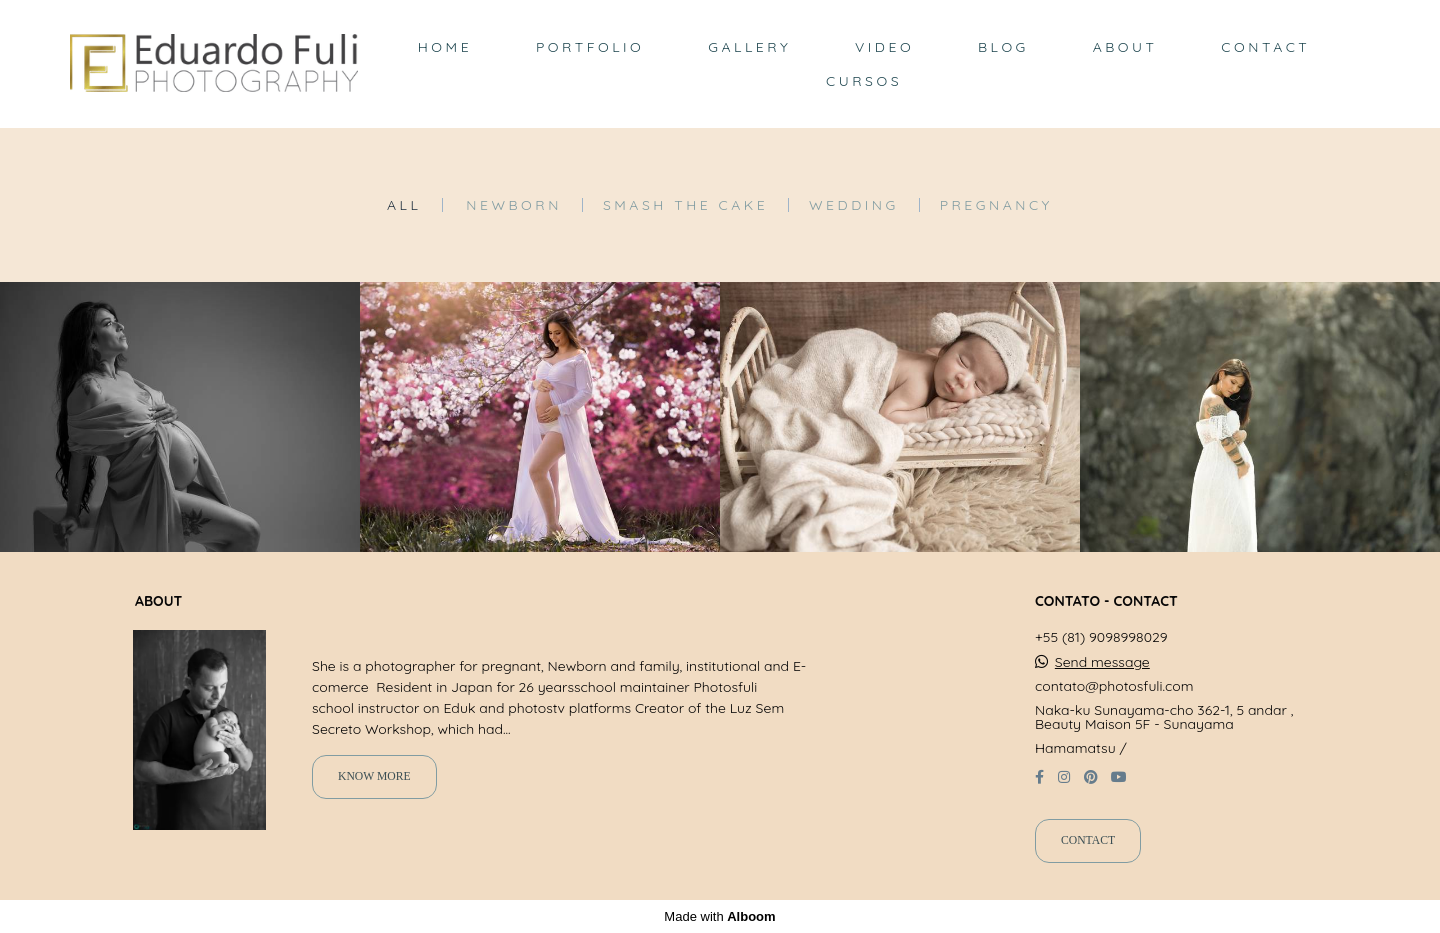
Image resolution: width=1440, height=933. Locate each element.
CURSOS (864, 81)
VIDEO (884, 47)
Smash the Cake (685, 205)
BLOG (1003, 47)
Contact (1088, 840)
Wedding (854, 205)
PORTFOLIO (590, 47)
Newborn (514, 205)
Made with (719, 916)
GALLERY (749, 47)
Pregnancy (996, 205)
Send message (1102, 662)
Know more (374, 776)
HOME (445, 47)
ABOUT (1125, 47)
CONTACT (1265, 47)
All (404, 205)
